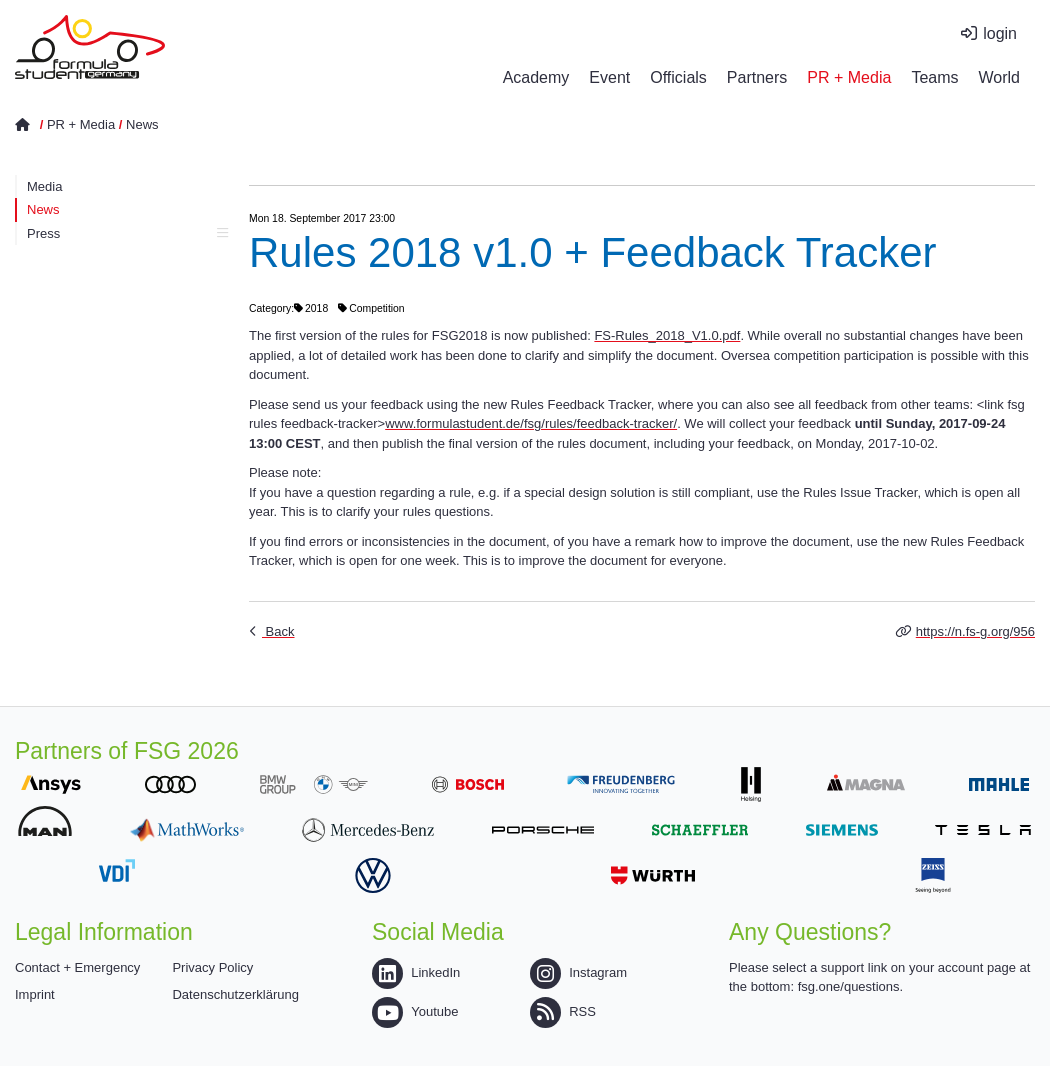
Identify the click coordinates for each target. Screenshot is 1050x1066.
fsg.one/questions (849, 986)
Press (127, 233)
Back (278, 631)
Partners (757, 77)
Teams (934, 77)
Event (609, 77)
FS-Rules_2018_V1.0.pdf (667, 335)
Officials (678, 77)
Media (44, 186)
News (142, 124)
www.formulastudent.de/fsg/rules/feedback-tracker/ (531, 423)
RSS (563, 1011)
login (1000, 33)
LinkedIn (416, 972)
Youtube (415, 1011)
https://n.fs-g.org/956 (975, 631)
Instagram (578, 972)
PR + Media (849, 77)
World (1000, 77)
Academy (536, 77)
